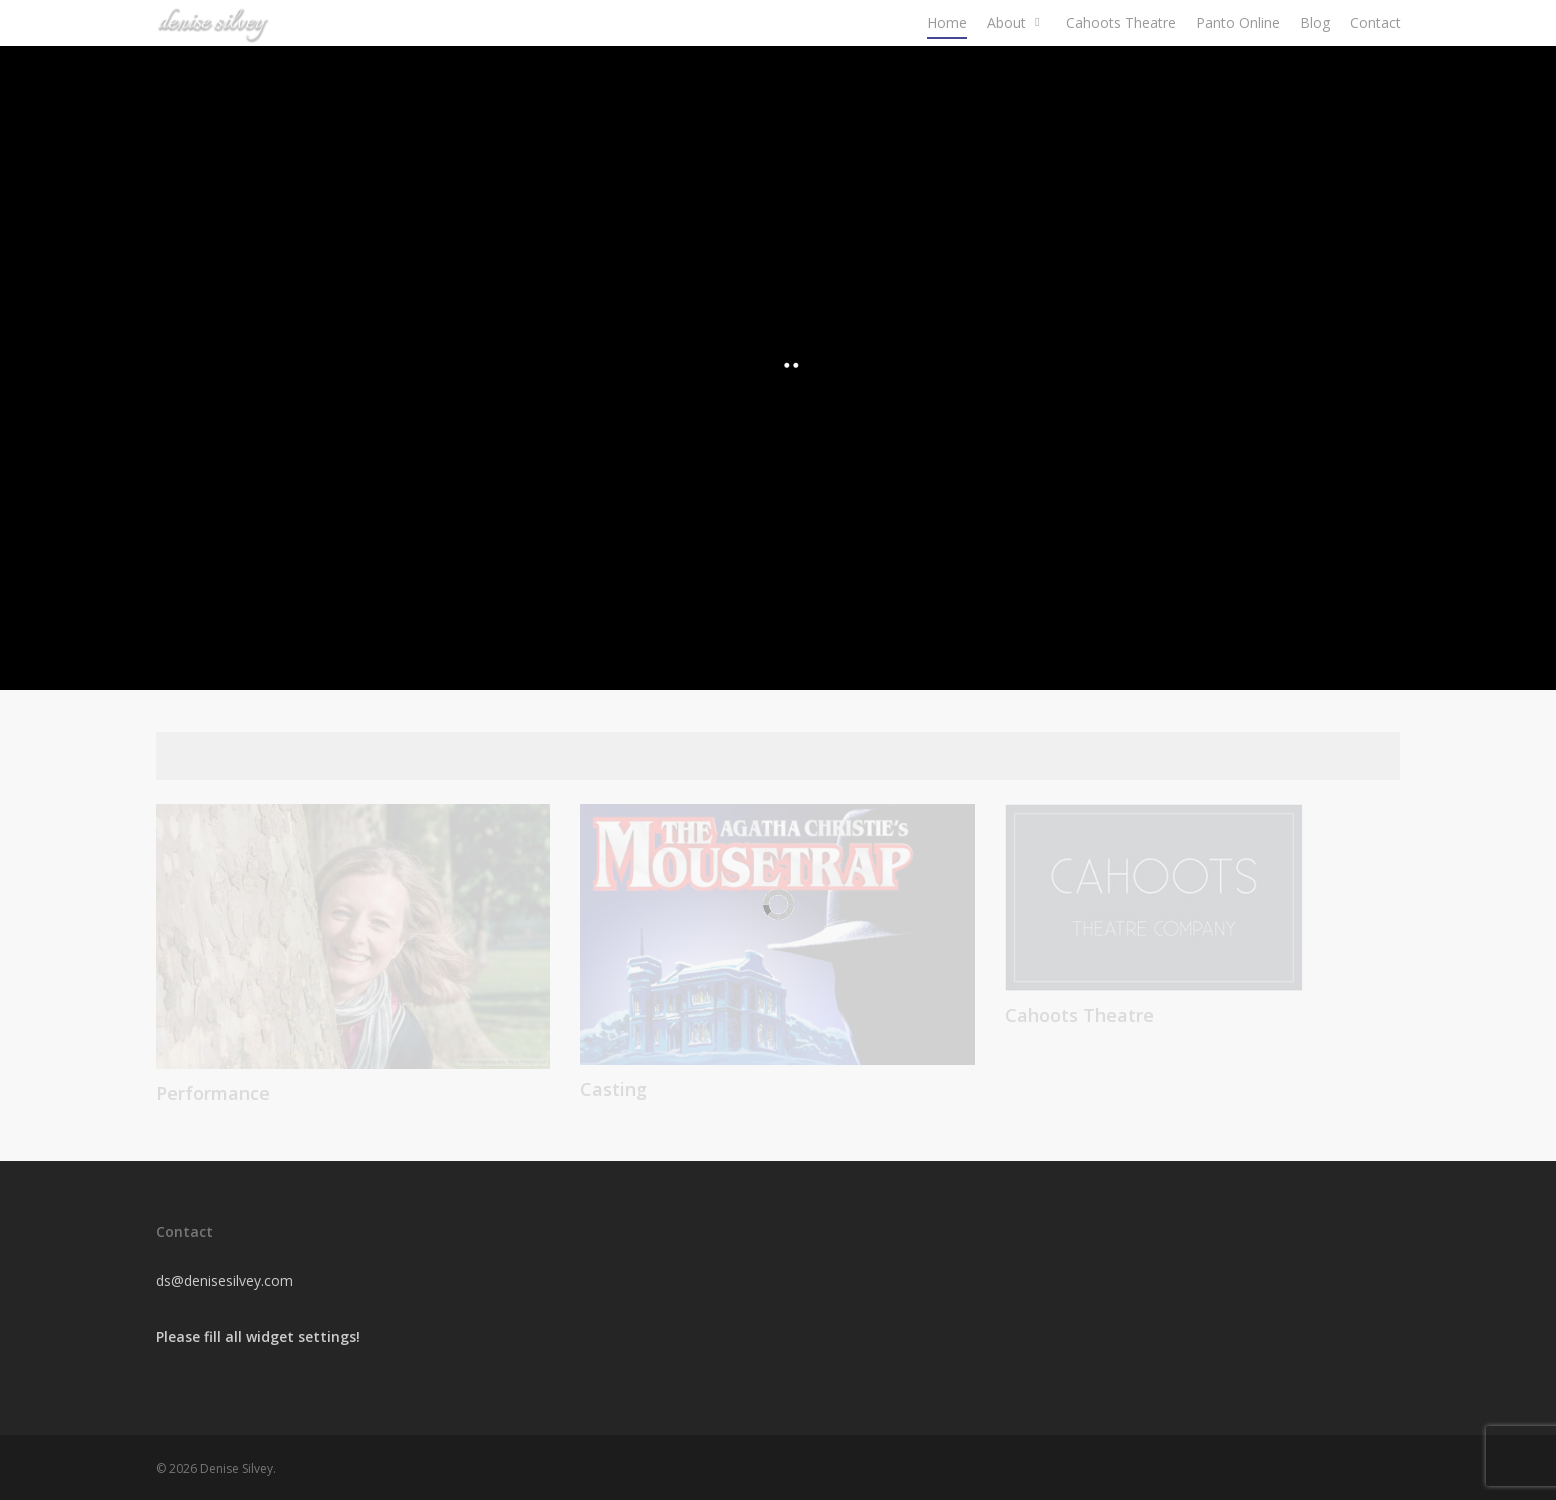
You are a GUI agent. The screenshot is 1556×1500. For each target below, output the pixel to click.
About (1015, 54)
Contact (1375, 54)
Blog (1315, 54)
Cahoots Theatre (1121, 54)
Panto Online (1238, 54)
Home (947, 54)
